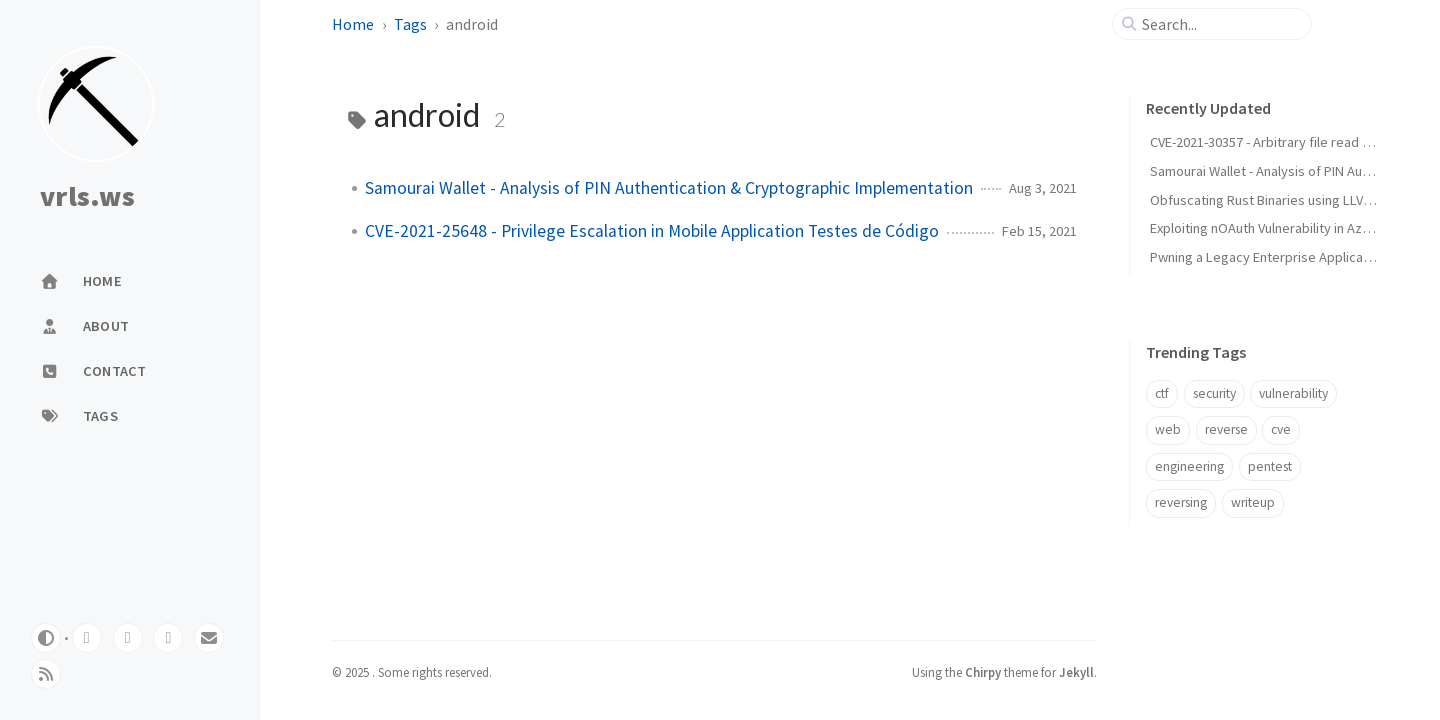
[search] (1220, 24)
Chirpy (983, 672)
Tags (410, 24)
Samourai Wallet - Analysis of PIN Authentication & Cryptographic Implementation (669, 188)
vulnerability (1293, 393)
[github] (87, 638)
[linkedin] (168, 638)
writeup (1253, 502)
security (1214, 393)
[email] (209, 638)
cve (1281, 429)
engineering (1189, 466)
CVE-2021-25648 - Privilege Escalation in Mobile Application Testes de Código (652, 231)
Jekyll (1076, 672)
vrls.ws (87, 197)
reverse (1226, 429)
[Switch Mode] (46, 638)
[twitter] (128, 638)
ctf (1162, 393)
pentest (1270, 466)
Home (353, 24)
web (1168, 429)
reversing (1181, 502)
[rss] (46, 674)
